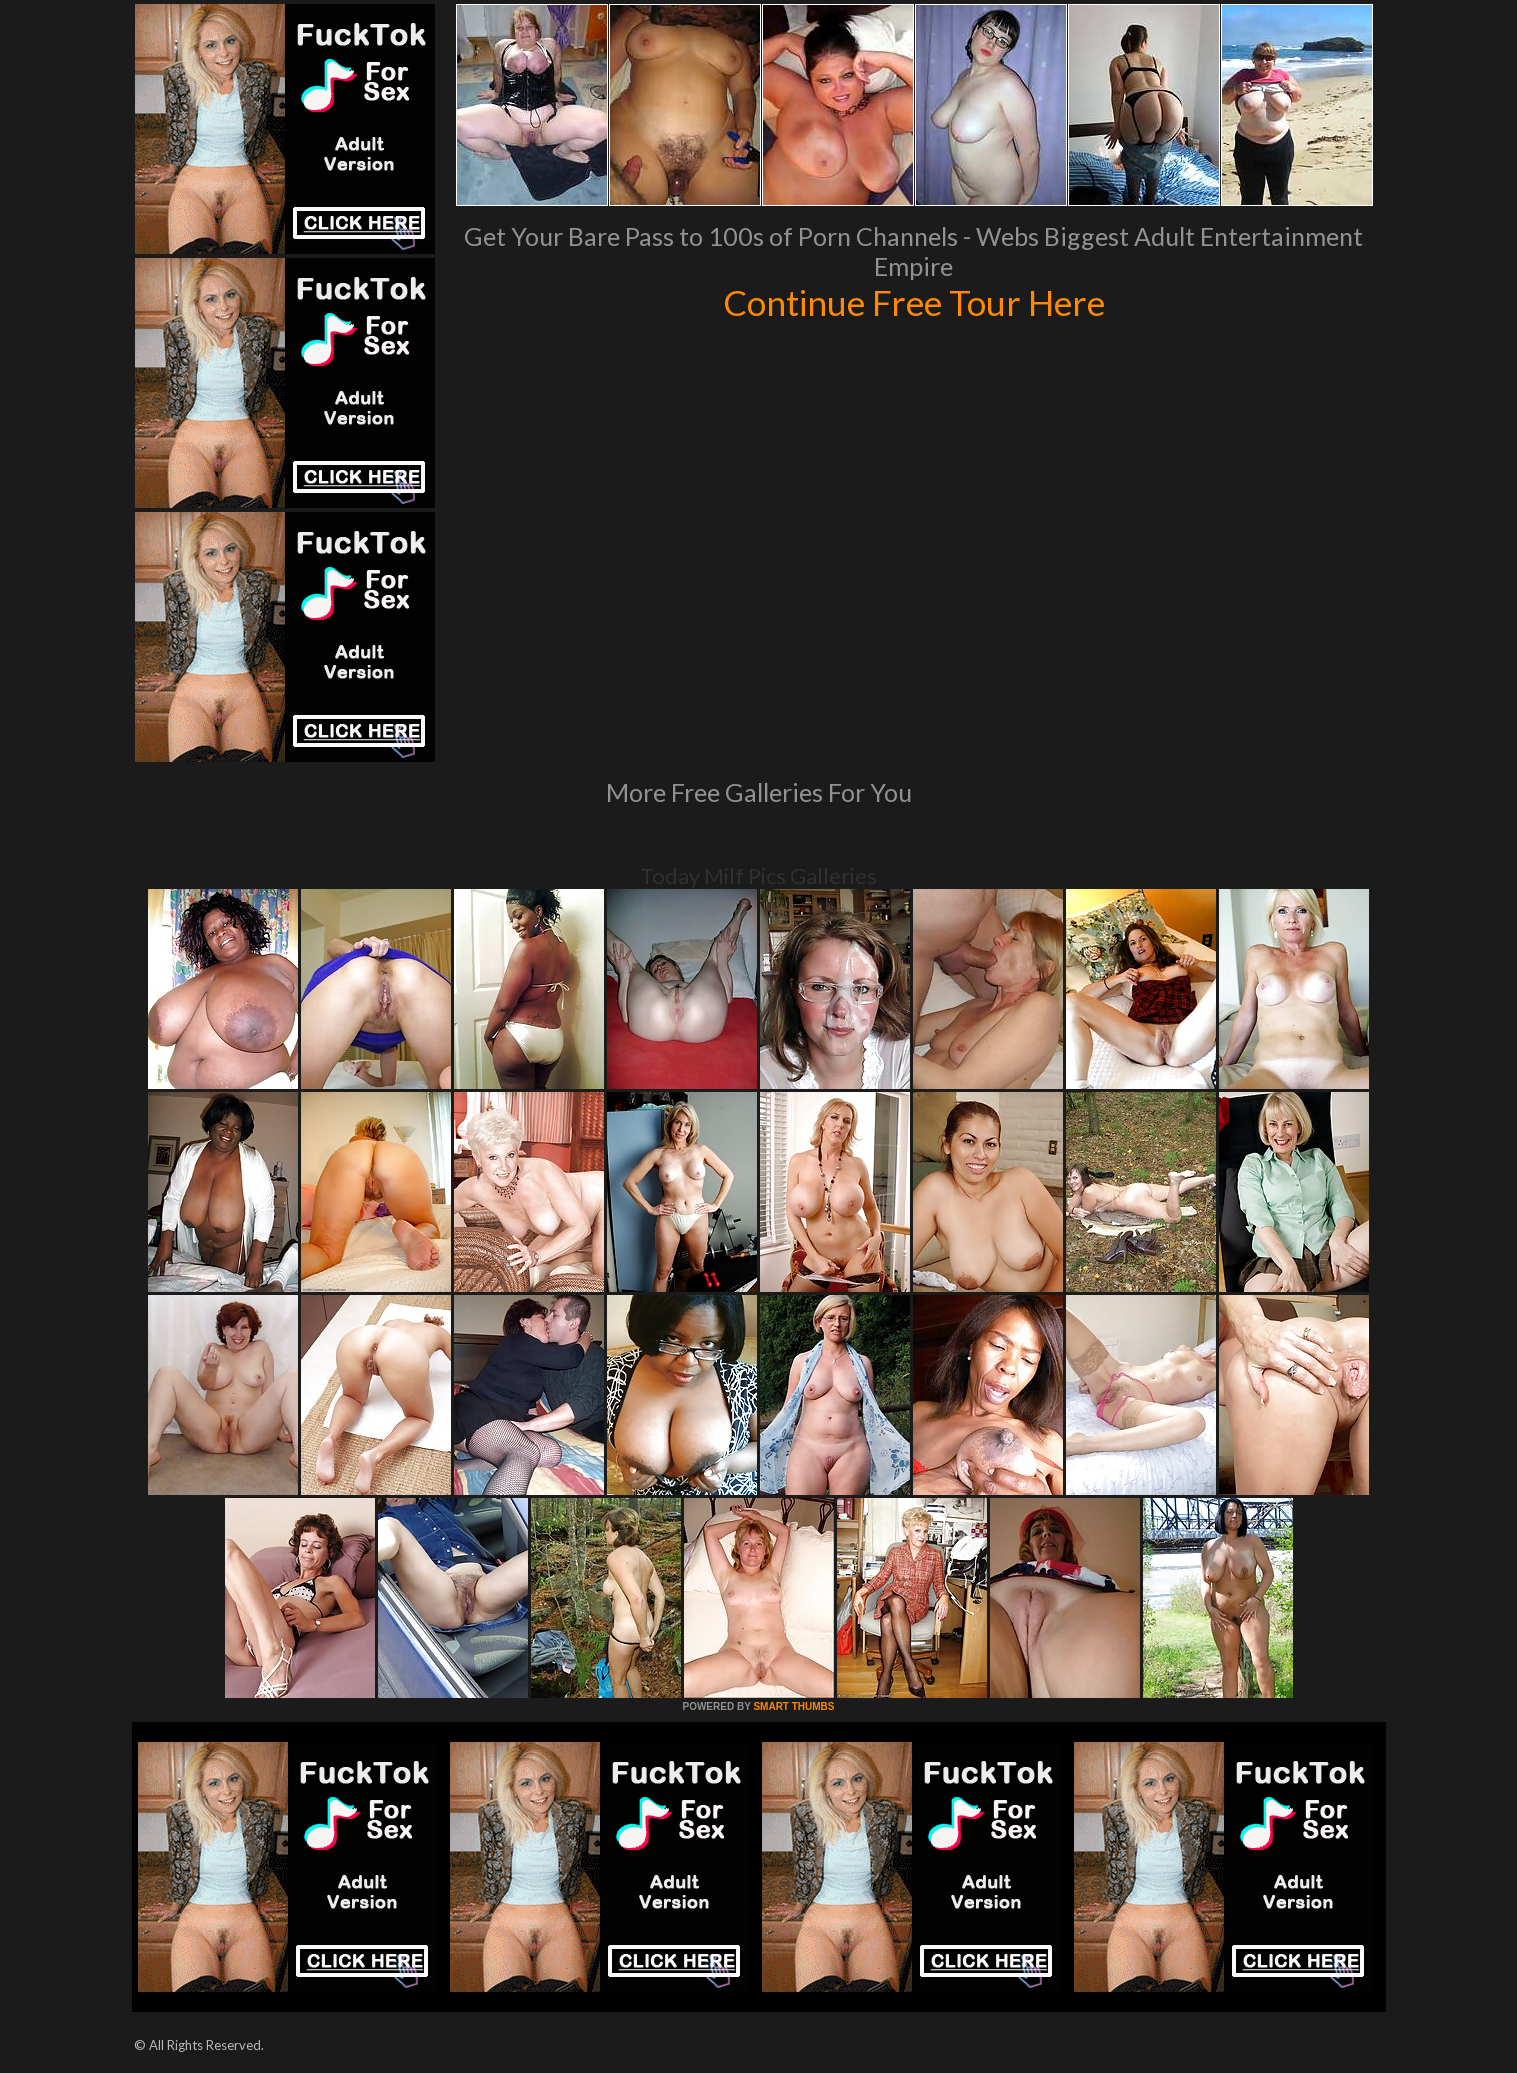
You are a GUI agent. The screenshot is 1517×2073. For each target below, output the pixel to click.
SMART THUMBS (793, 1706)
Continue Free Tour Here (914, 302)
